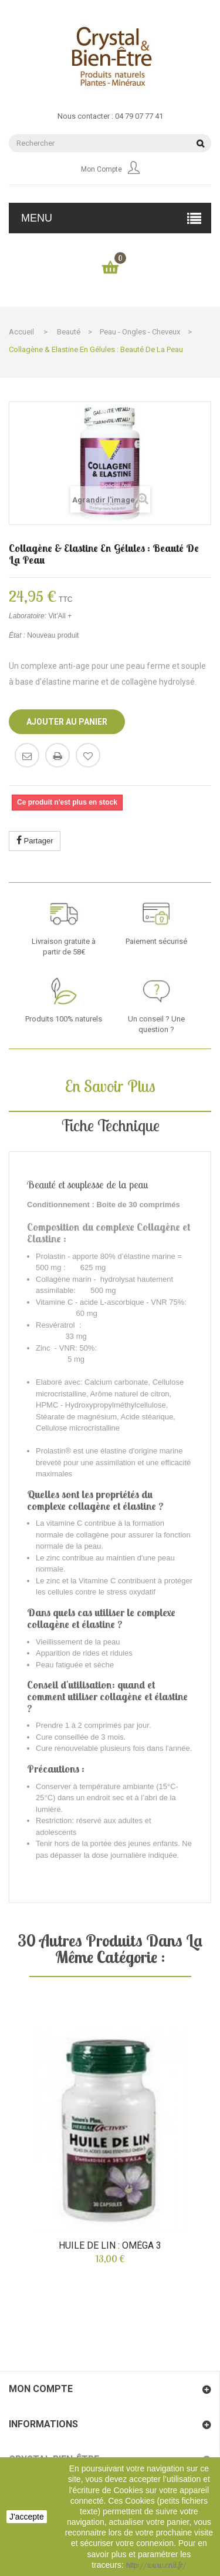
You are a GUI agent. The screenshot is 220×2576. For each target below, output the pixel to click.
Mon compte (110, 169)
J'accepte (26, 2516)
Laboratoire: (27, 616)
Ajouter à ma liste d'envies (88, 755)
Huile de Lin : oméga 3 (110, 2245)
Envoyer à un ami (27, 755)
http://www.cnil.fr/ (156, 2565)
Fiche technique (110, 1125)
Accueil (21, 331)
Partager (34, 840)
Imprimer (57, 755)
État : (17, 635)
